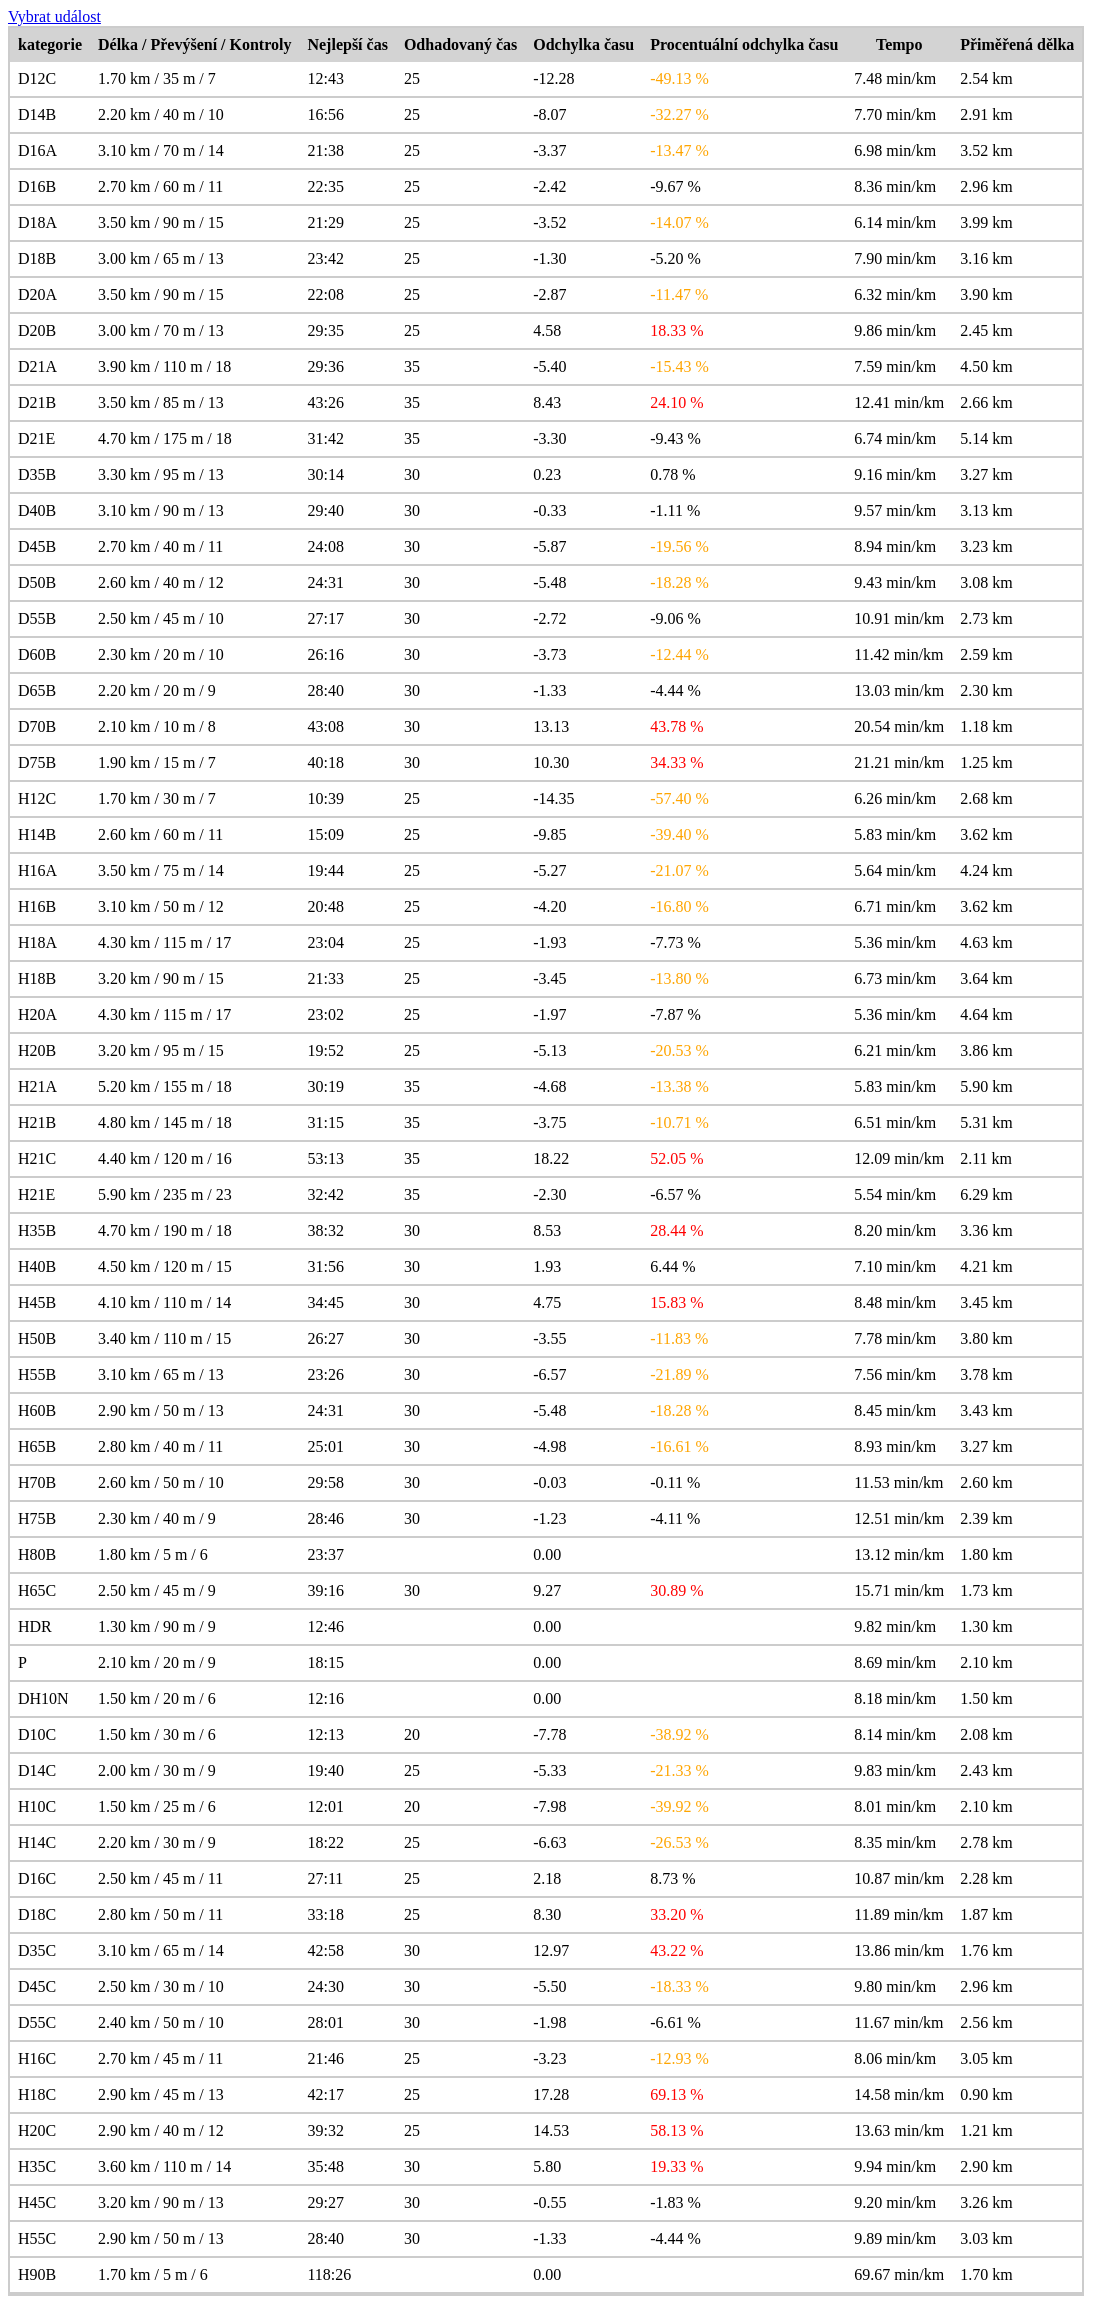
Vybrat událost (54, 16)
